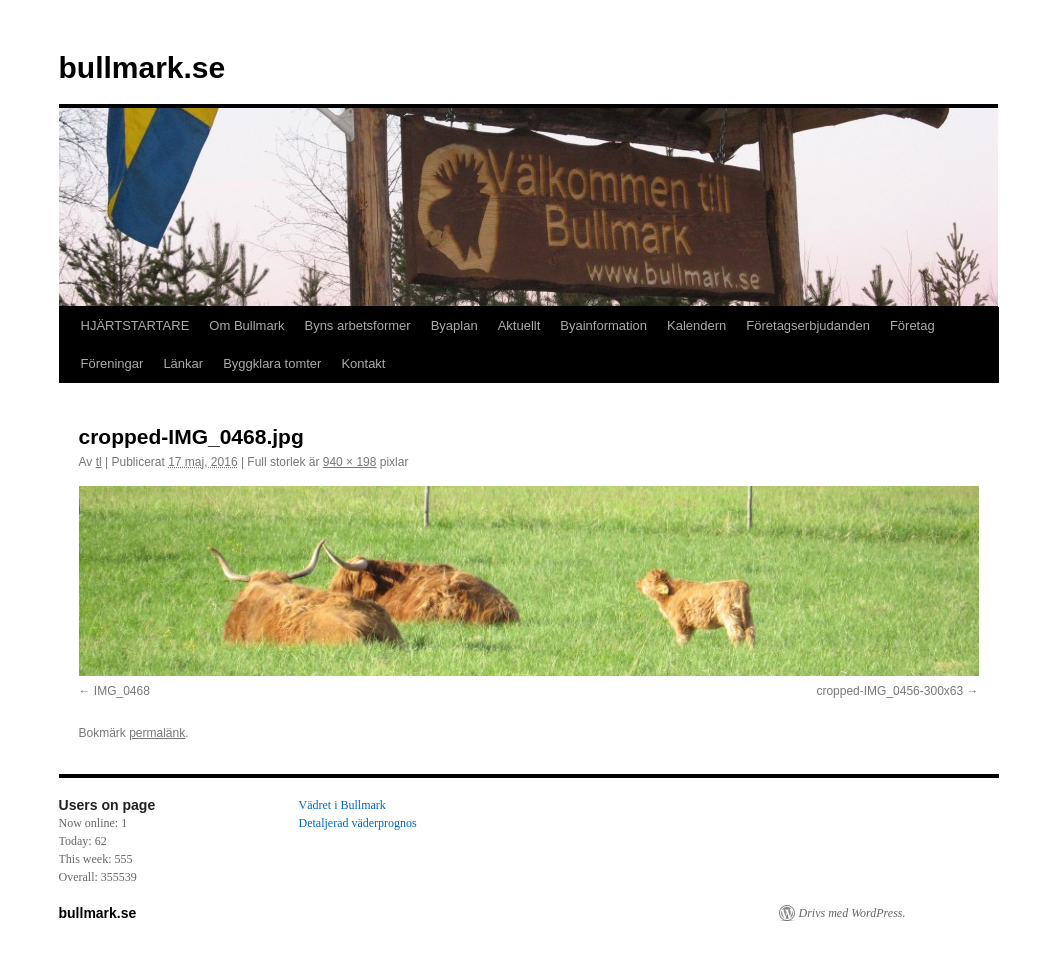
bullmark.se (142, 67)
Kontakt (363, 363)
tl (99, 462)
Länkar (183, 363)
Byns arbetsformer (357, 325)
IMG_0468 (122, 691)
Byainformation (603, 325)
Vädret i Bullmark (342, 805)
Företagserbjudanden (808, 325)
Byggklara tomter (272, 363)
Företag (912, 325)
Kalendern (696, 325)
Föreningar (112, 363)
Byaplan (454, 325)
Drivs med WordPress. (852, 913)
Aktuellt (519, 325)
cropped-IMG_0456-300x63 (889, 691)
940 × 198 (350, 462)
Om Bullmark (246, 325)
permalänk (157, 733)
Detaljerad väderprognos (358, 823)
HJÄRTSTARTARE (135, 325)
